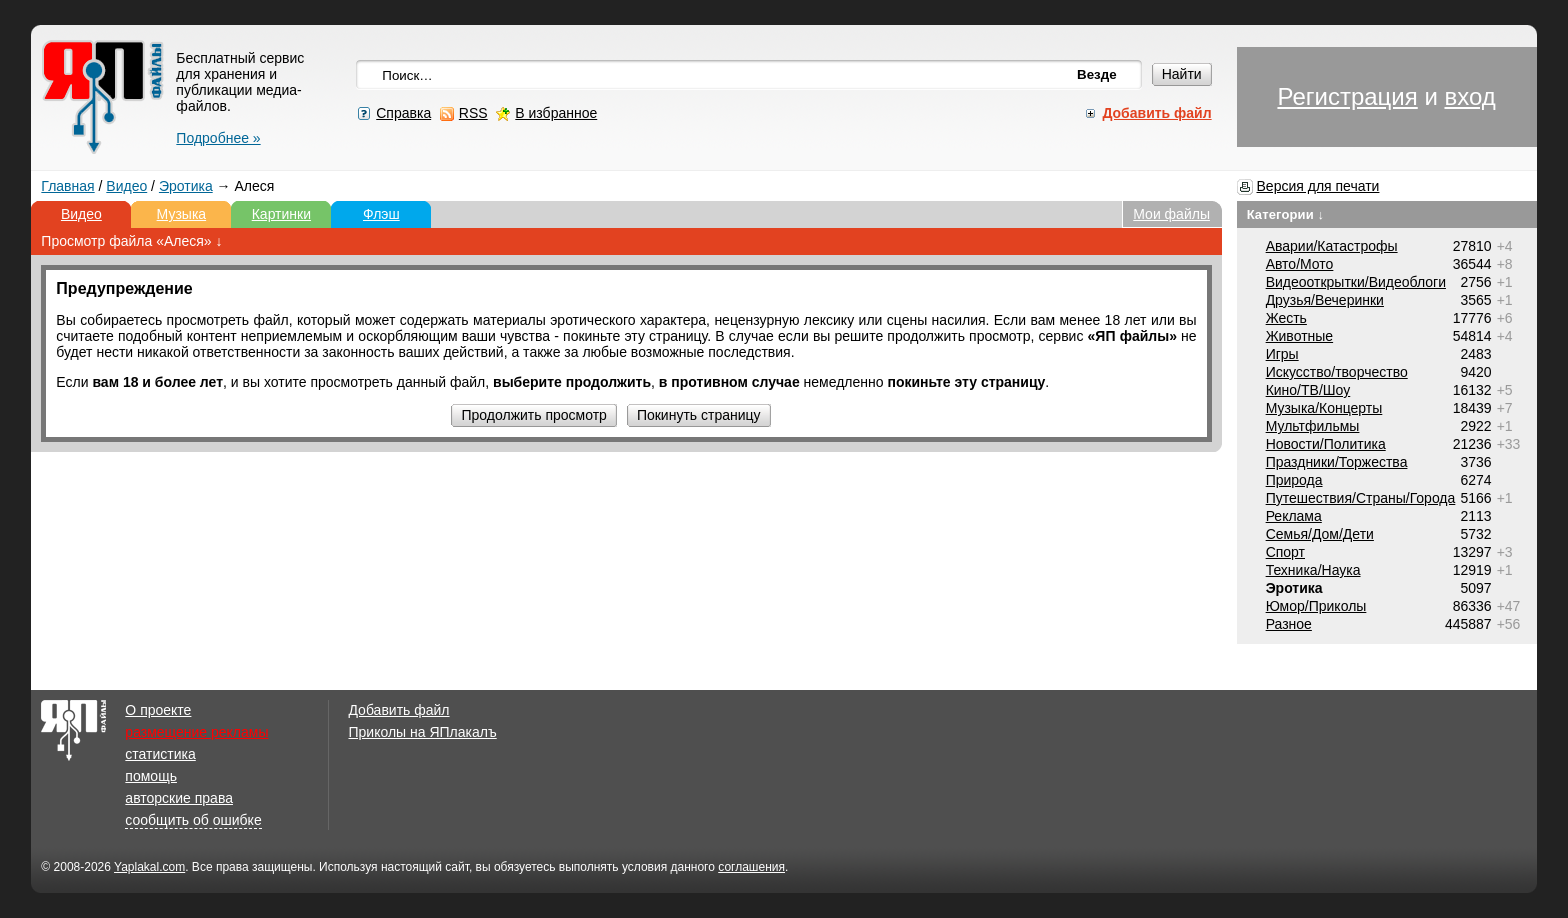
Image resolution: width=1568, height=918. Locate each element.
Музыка (182, 214)
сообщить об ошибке (193, 820)
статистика (160, 754)
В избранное (556, 113)
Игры (1282, 354)
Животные (1300, 336)
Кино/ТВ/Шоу (1308, 390)
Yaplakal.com (149, 867)
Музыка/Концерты (1324, 408)
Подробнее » (218, 138)
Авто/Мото (1300, 264)
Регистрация (1347, 96)
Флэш (381, 214)
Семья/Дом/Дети (1320, 534)
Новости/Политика (1326, 444)
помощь (151, 776)
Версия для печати (1318, 186)
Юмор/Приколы (1316, 606)
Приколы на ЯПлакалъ (422, 732)
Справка (403, 113)
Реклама (1294, 516)
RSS (473, 113)
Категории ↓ (1286, 214)
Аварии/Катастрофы (1332, 246)
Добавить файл (398, 710)
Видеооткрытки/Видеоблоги (1356, 282)
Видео (126, 186)
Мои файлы (1171, 214)
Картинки (281, 214)
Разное (1289, 624)
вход (1469, 96)
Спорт (1285, 552)
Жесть (1286, 318)
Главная (67, 186)
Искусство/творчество (1337, 372)
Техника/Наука (1313, 570)
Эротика (186, 186)
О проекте (158, 710)
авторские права (179, 798)
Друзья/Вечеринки (1325, 300)
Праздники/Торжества (1337, 462)
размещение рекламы (196, 732)
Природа (1294, 480)
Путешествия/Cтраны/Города (1361, 498)
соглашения (751, 867)
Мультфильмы (1313, 426)
